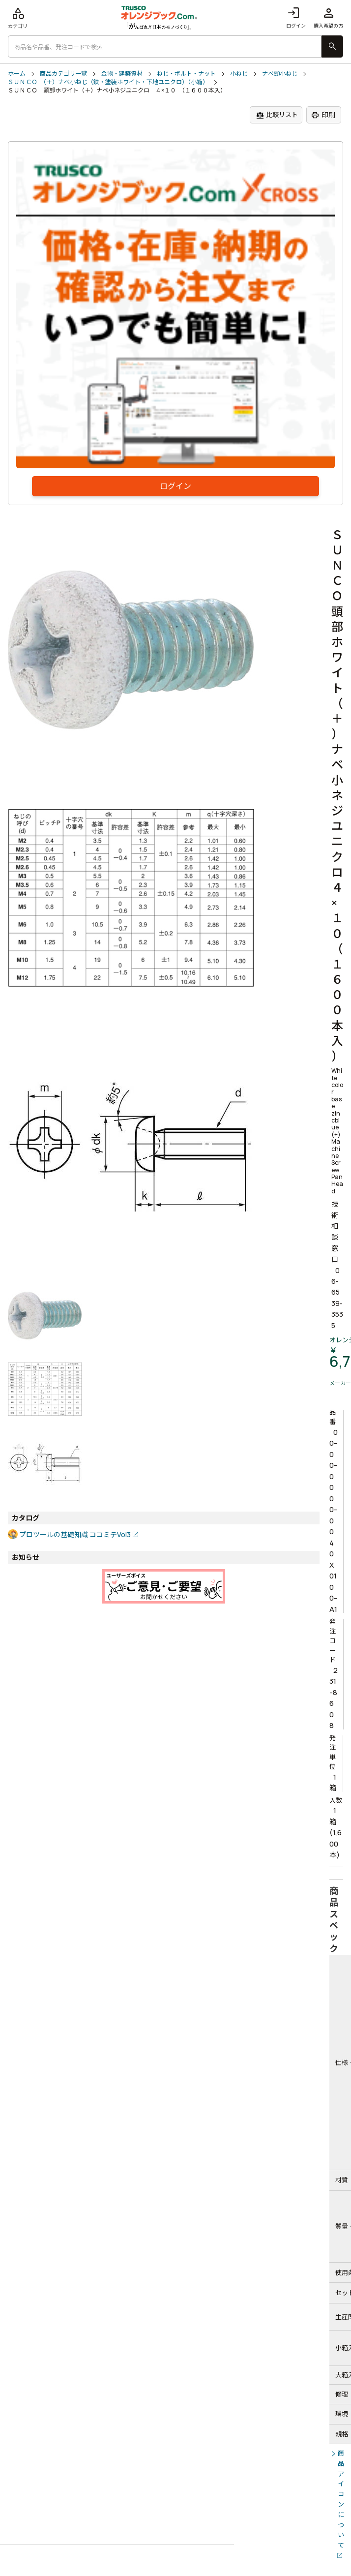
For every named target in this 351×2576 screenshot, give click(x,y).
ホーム (17, 74)
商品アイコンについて (341, 2499)
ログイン (296, 17)
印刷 (323, 115)
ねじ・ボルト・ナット (186, 74)
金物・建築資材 (122, 74)
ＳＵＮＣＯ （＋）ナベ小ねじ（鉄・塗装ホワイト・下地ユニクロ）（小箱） (108, 82)
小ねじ (239, 74)
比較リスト (277, 115)
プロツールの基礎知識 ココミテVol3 (75, 1534)
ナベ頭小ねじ (279, 74)
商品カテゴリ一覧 (63, 74)
